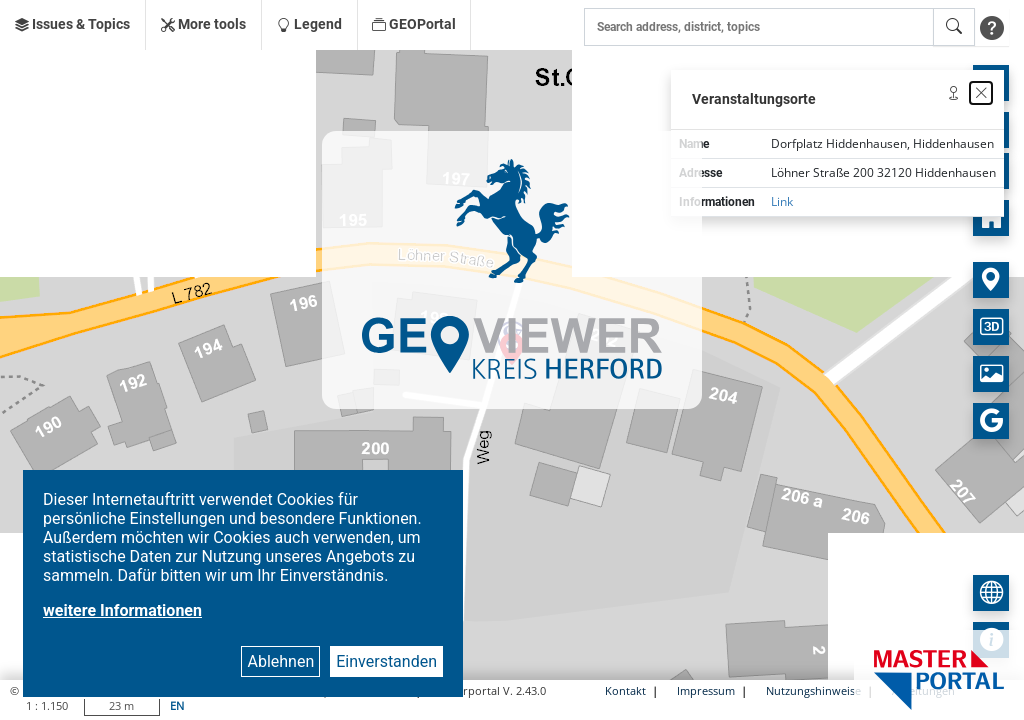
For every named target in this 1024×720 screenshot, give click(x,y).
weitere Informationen (122, 610)
